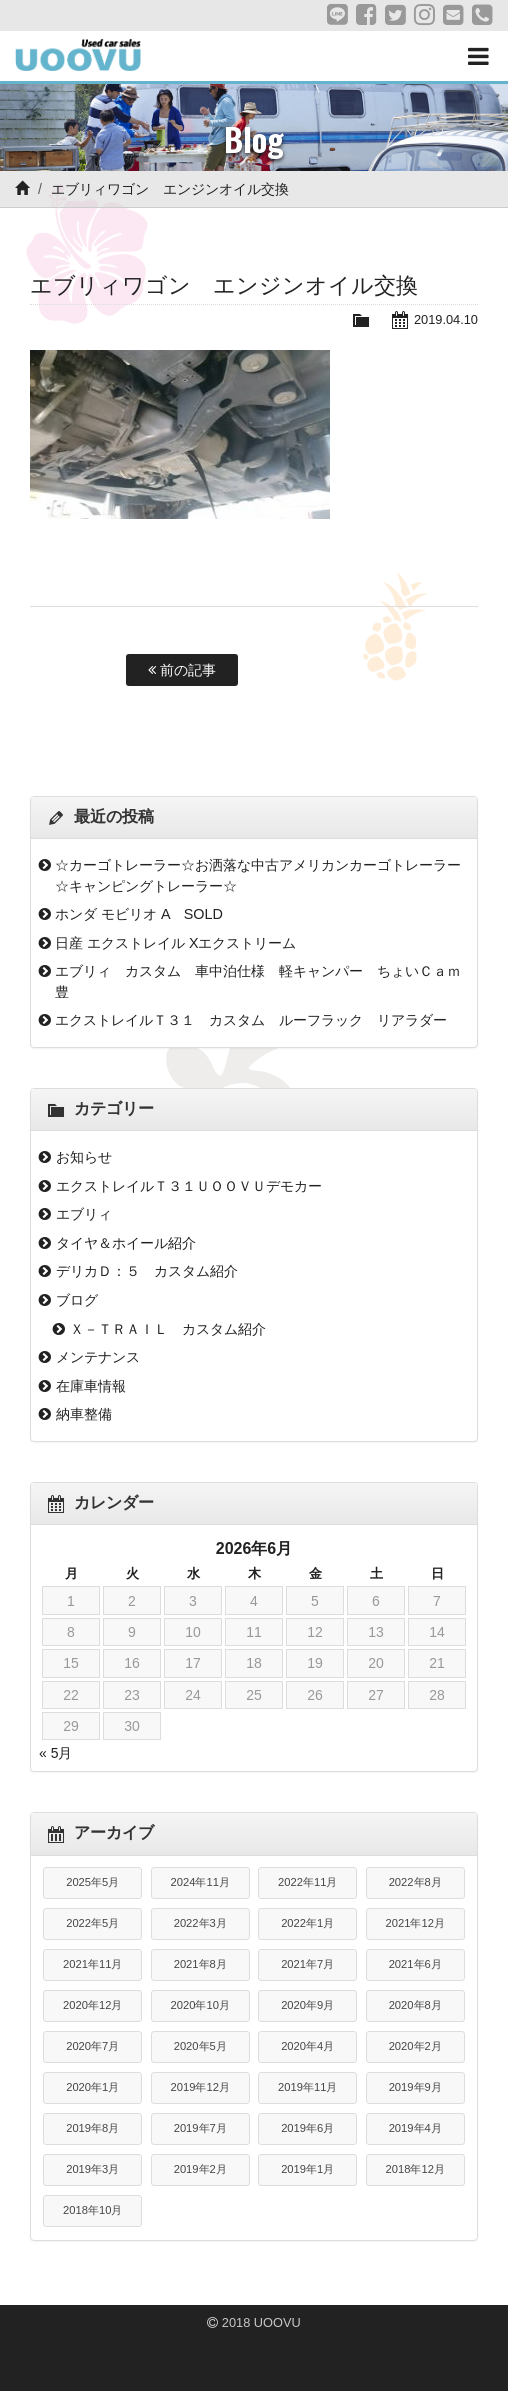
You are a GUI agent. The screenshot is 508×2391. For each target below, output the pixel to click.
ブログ (77, 1300)
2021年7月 (307, 1964)
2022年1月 (307, 1923)
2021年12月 (415, 1923)
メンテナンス (98, 1357)
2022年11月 (307, 1882)
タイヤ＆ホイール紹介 (126, 1243)
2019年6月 (307, 2128)
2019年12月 (200, 2087)
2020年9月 (307, 2005)
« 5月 (55, 1753)
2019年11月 (307, 2087)
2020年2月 (415, 2046)
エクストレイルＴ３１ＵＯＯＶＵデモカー (189, 1186)
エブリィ (84, 1214)
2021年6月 (415, 1964)
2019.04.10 (446, 319)
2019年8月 (92, 2128)
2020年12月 (92, 2005)
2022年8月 (415, 1882)
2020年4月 (307, 2046)
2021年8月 (200, 1964)
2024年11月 (200, 1882)
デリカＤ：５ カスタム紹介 (147, 1271)
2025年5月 (92, 1882)
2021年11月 (92, 1964)
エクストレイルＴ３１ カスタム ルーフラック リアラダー (251, 1020)
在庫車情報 (91, 1386)
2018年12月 (415, 2169)
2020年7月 (92, 2046)
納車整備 (84, 1414)
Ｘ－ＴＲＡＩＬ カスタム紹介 (168, 1329)
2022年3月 (200, 1923)
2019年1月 (307, 2169)
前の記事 (182, 670)
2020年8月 (415, 2005)
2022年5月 (92, 1923)
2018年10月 (92, 2210)
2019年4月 (415, 2128)
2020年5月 (200, 2046)
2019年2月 (200, 2169)
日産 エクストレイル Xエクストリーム (176, 943)
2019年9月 (415, 2087)
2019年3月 (92, 2169)
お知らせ (84, 1157)
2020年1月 (92, 2087)
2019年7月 (200, 2128)
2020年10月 (200, 2005)
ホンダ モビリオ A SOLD (139, 914)
